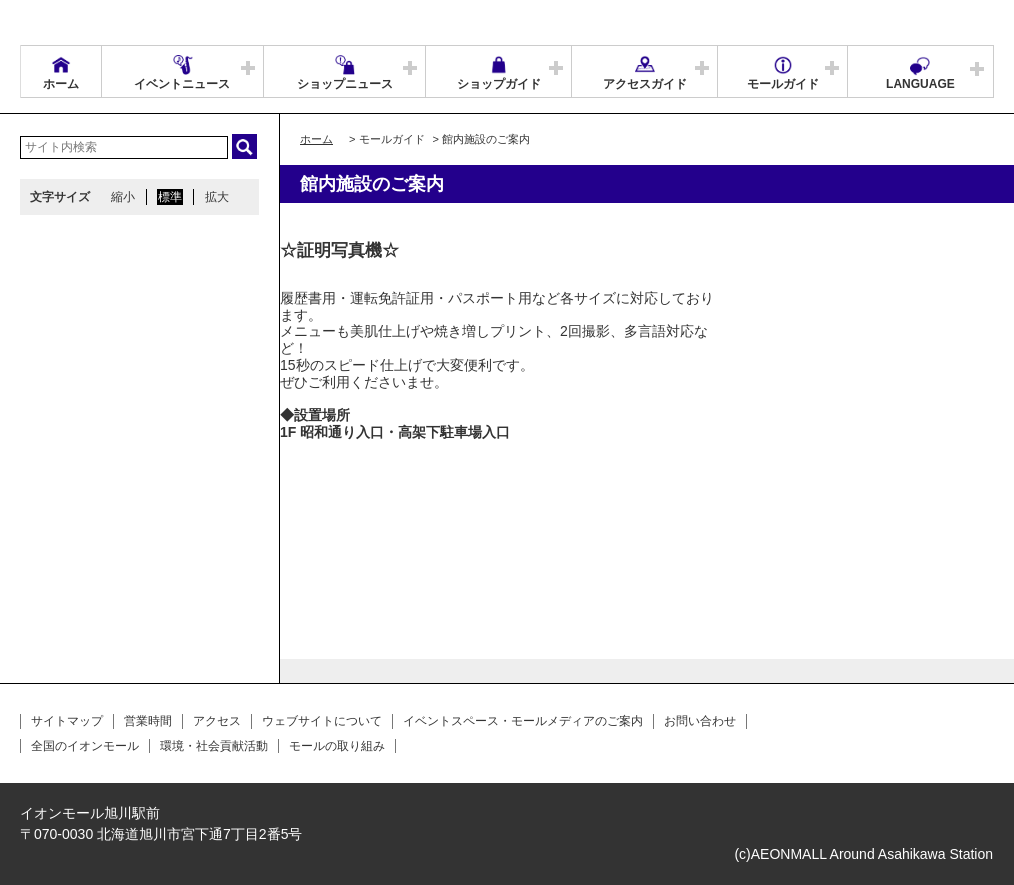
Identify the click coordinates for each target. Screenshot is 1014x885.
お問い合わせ (700, 721)
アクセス (217, 721)
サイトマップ (67, 721)
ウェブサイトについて (322, 721)
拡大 (217, 197)
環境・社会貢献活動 (214, 746)
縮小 (123, 197)
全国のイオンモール (85, 746)
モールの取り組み (337, 746)
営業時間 (148, 721)
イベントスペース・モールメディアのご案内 (523, 721)
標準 (170, 197)
